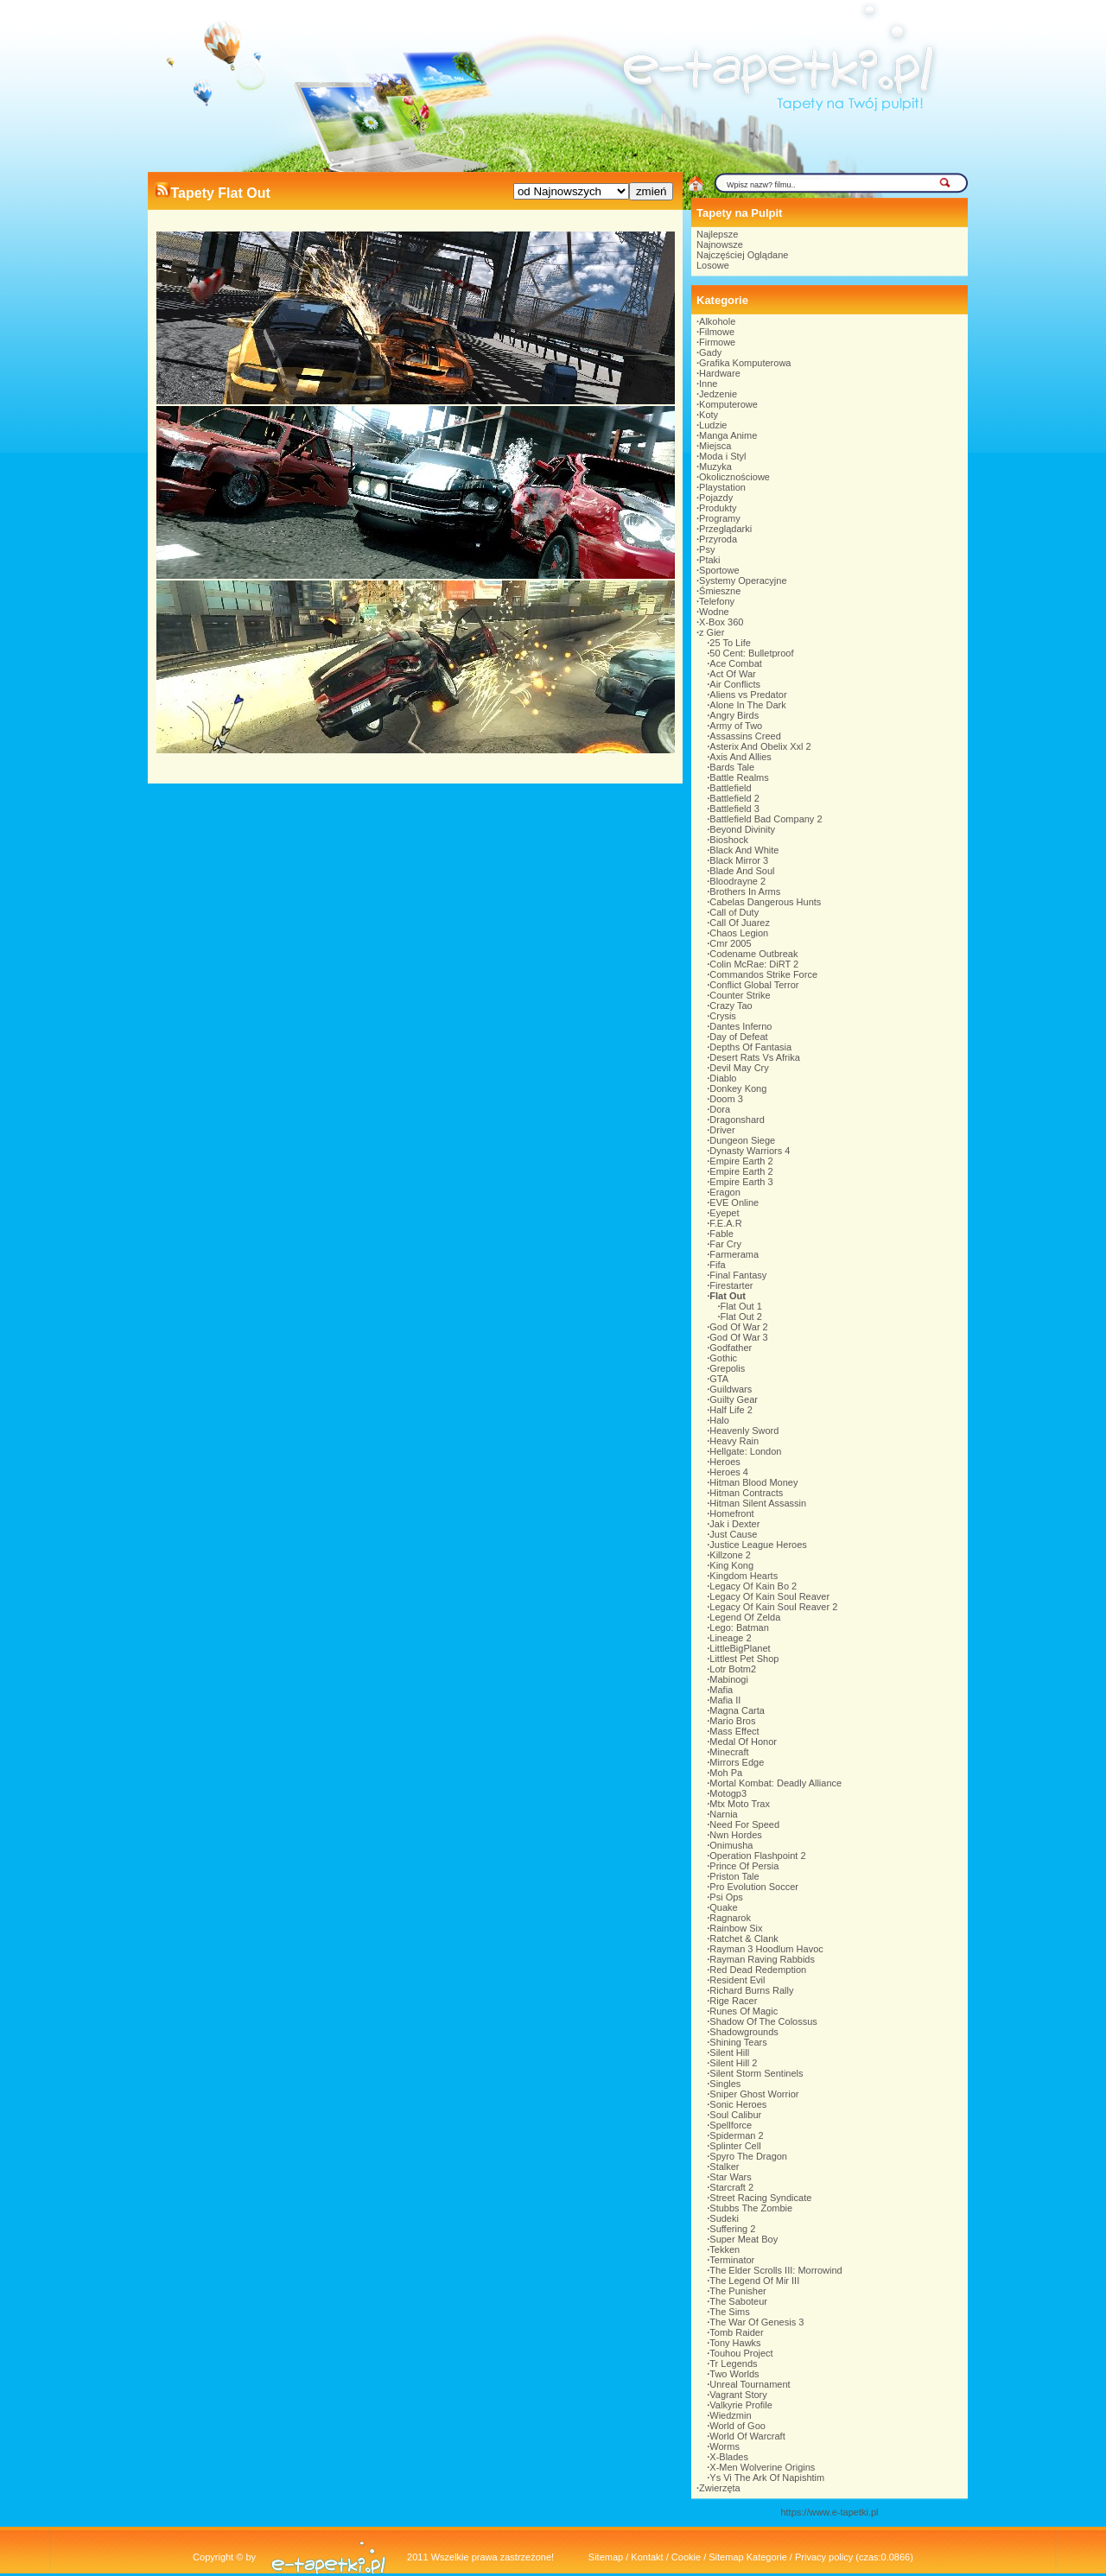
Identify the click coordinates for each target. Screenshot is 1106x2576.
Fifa (717, 1264)
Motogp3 (728, 1793)
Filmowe (716, 332)
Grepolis (727, 1368)
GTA (718, 1379)
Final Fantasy (737, 1275)
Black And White (744, 850)
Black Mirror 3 (738, 860)
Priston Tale (734, 1876)
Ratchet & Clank (743, 1938)
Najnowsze (719, 244)
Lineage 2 (730, 1638)
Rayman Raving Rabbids (762, 1959)
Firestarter (731, 1285)
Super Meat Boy (743, 2239)
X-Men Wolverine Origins (762, 2467)
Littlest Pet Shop (744, 1658)
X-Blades (728, 2457)
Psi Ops (726, 1897)
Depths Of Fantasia (750, 1047)
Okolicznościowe (734, 477)
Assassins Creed (745, 736)
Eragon (724, 1192)
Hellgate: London (745, 1451)
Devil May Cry (738, 1068)
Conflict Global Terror (753, 985)
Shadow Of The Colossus (763, 2021)
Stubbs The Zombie (750, 2208)
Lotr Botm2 (732, 1669)
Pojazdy (716, 497)
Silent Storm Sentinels (756, 2073)
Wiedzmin (730, 2415)
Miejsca (715, 446)
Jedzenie (718, 394)
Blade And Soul (741, 871)
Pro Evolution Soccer (753, 1886)
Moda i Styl (722, 456)
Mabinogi (728, 1679)
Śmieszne (720, 591)
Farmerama (734, 1254)
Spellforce (730, 2125)
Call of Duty (734, 912)
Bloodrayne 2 (737, 881)
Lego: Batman (739, 1627)
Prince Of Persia (744, 1866)
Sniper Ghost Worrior (753, 2094)
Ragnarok (730, 1918)
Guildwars (730, 1389)
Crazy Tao (730, 1005)
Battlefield (730, 788)
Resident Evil (737, 1980)
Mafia (721, 1690)
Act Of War (732, 674)
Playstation (722, 487)
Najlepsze (717, 234)
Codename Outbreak (753, 954)
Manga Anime (728, 435)
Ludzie (713, 425)
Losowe (712, 265)
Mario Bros (732, 1721)
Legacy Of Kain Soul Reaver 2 (773, 1607)
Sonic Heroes (737, 2104)
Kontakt (647, 2557)
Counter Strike (739, 995)
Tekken (724, 2249)
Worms (724, 2446)
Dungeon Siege (742, 1140)
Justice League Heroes (758, 1544)
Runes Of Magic (743, 2011)
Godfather (730, 1347)
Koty (708, 414)
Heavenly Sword (744, 1430)
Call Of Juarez (739, 922)
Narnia (723, 1814)
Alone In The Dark (747, 705)
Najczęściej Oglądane (742, 255)
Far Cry (725, 1244)
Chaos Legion (738, 933)
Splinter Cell (734, 2146)
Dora (719, 1109)
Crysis (722, 1016)
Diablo (722, 1078)
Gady (710, 352)
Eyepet (724, 1213)
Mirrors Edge (736, 1762)
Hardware (720, 373)
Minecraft (728, 1752)
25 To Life (730, 643)
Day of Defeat (738, 1036)
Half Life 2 (731, 1410)
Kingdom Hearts (743, 1575)
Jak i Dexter (734, 1524)
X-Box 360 (721, 622)
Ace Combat (735, 663)
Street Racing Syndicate (760, 2197)
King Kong (731, 1565)
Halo (719, 1420)
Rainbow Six (735, 1928)
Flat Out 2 (741, 1316)
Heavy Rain (734, 1441)
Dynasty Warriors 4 (749, 1150)
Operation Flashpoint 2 (757, 1855)
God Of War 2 (738, 1327)
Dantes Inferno (740, 1026)
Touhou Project (740, 2353)
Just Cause (733, 1534)
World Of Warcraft (747, 2436)
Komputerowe (728, 404)
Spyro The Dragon (748, 2156)
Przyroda (718, 539)
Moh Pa (725, 1772)
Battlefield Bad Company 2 (765, 819)
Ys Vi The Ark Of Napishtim (766, 2477)
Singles (725, 2083)
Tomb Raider (736, 2332)
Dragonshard (737, 1119)
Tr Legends (733, 2363)
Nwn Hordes (735, 1835)
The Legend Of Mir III (754, 2280)
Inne (708, 383)
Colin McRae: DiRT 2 (753, 964)
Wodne (714, 611)
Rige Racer (733, 2000)
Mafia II (725, 1700)
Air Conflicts (734, 684)
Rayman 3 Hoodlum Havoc (766, 1949)
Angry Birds (734, 715)
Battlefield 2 (734, 798)
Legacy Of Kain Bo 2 (753, 1586)
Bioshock (728, 839)
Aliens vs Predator (747, 694)
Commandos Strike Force (763, 974)
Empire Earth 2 (740, 1161)
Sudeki (724, 2218)
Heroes (724, 1461)
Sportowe (719, 570)
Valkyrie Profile (740, 2405)
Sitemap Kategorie (748, 2557)
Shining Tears (737, 2042)
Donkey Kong (737, 1088)
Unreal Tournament (749, 2384)
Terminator (731, 2260)
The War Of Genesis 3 (756, 2322)
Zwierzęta (720, 2488)
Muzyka (715, 466)
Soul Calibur (735, 2115)
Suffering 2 (732, 2229)
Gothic (723, 1358)
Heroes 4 (728, 1472)
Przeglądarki (725, 528)
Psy (707, 549)
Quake (723, 1907)
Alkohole (717, 321)
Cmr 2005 (730, 943)
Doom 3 (726, 1099)
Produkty (717, 508)
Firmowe (717, 342)
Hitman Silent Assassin (757, 1503)
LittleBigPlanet (739, 1648)
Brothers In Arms (744, 891)
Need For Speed (744, 1824)
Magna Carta (737, 1710)
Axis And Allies (740, 757)
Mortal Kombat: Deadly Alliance (775, 1783)
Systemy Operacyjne (742, 580)
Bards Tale (731, 767)
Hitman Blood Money (753, 1482)
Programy (720, 518)
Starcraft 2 (731, 2187)
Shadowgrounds (744, 2032)
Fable (721, 1233)
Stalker (724, 2166)
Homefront (731, 1513)
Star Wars (730, 2177)
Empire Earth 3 (740, 1182)
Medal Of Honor (743, 1741)
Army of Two (735, 725)
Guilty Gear (733, 1399)
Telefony (716, 601)
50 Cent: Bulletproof (751, 653)
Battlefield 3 (734, 808)
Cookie (686, 2557)
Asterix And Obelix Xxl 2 (759, 746)
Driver (721, 1130)
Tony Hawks (734, 2343)
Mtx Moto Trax (739, 1804)
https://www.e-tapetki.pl (829, 2512)
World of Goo (737, 2426)
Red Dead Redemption (757, 1969)
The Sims (729, 2311)
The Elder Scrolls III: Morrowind (775, 2270)
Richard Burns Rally (751, 1990)
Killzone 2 (730, 1555)
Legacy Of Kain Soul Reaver (769, 1596)
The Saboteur (738, 2301)
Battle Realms (738, 777)
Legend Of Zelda (744, 1617)
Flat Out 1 (741, 1306)
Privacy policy (824, 2557)
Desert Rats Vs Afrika (754, 1057)
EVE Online (734, 1202)
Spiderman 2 (736, 2135)
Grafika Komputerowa (745, 363)
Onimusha (731, 1845)
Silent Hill (729, 2052)
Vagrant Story (737, 2394)
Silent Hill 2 (733, 2063)
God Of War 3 (738, 1337)
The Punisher (737, 2291)
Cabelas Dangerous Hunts (765, 902)
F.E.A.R (725, 1223)
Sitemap (605, 2557)
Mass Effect (734, 1731)
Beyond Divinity (742, 829)
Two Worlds (734, 2374)
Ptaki (709, 560)
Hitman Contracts (746, 1493)
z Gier (711, 632)
